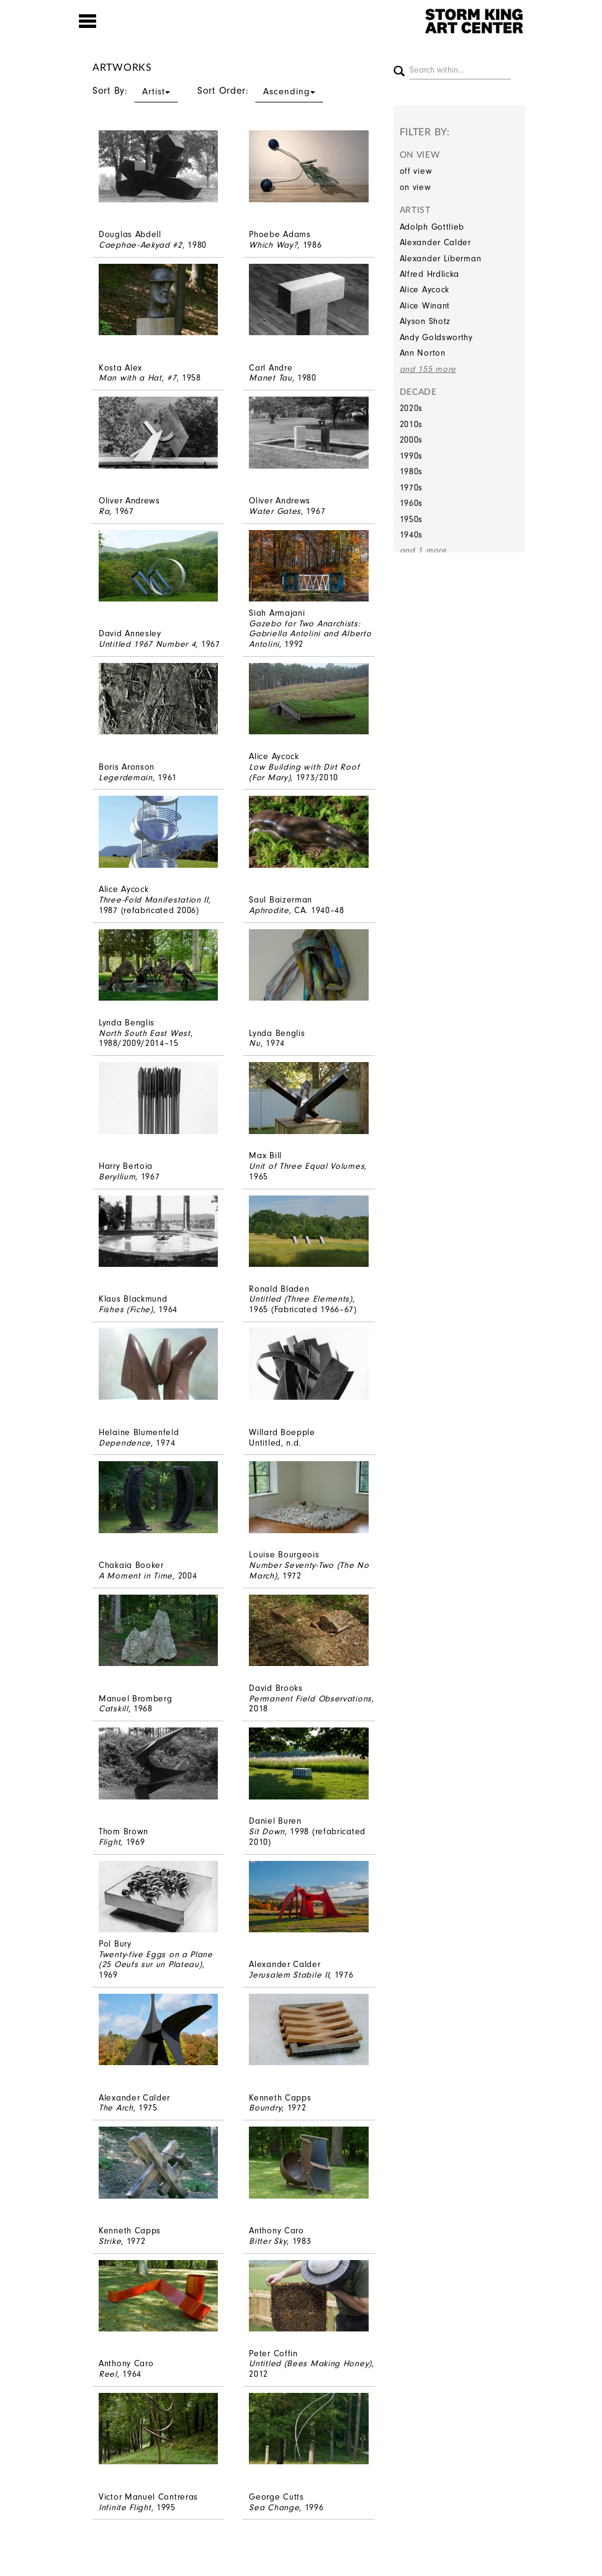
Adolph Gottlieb (432, 227)
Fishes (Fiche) (126, 1309)
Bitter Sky (268, 2241)
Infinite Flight (125, 2507)
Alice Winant (425, 305)
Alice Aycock (424, 289)
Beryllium (117, 1176)
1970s (411, 487)
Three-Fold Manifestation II (154, 899)
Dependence (125, 1443)
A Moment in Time (136, 1575)
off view (416, 171)
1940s (411, 534)
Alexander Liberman (441, 258)
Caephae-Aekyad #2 (140, 245)
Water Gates (275, 511)
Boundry (265, 2107)
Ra (104, 511)
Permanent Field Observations (310, 1698)
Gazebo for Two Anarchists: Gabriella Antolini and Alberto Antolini (310, 634)
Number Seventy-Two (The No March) (309, 1570)
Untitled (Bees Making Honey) (310, 2363)
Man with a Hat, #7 (138, 377)
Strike (110, 2241)
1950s (411, 519)
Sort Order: (260, 90)
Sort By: (135, 90)
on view (415, 187)
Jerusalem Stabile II (289, 1975)
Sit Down (267, 1831)
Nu (254, 1043)
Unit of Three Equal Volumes (306, 1166)
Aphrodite (269, 910)
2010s (411, 424)
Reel (108, 2374)
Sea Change (274, 2507)
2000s (411, 440)
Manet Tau (270, 377)
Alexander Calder (435, 242)
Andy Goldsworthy (436, 337)
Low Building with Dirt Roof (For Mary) (304, 772)
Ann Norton (423, 353)
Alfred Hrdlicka (430, 274)
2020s (411, 408)
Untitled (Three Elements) (301, 1299)
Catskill (113, 1708)
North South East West (145, 1033)
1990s (411, 456)
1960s (411, 503)
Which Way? (273, 245)
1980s (411, 471)
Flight (109, 1842)
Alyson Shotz (425, 321)
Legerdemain (126, 777)
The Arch (116, 2107)
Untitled (265, 1443)
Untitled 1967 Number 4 (147, 644)
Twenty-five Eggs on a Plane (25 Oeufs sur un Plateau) (156, 1959)
